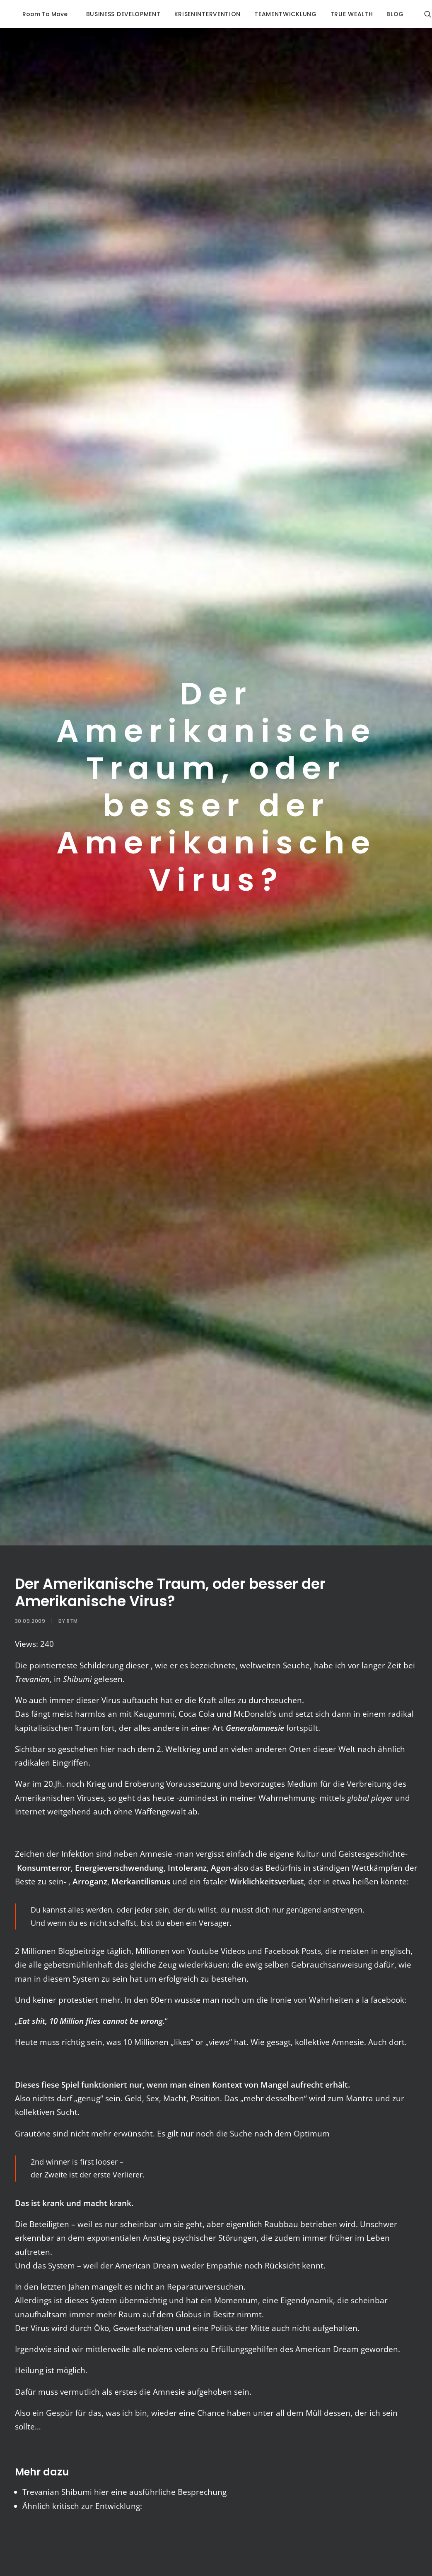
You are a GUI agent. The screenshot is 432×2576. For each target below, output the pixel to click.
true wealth (337, 14)
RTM (72, 1620)
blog (381, 14)
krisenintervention (193, 14)
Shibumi (76, 2492)
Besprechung (202, 2492)
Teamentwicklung (271, 14)
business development (109, 14)
